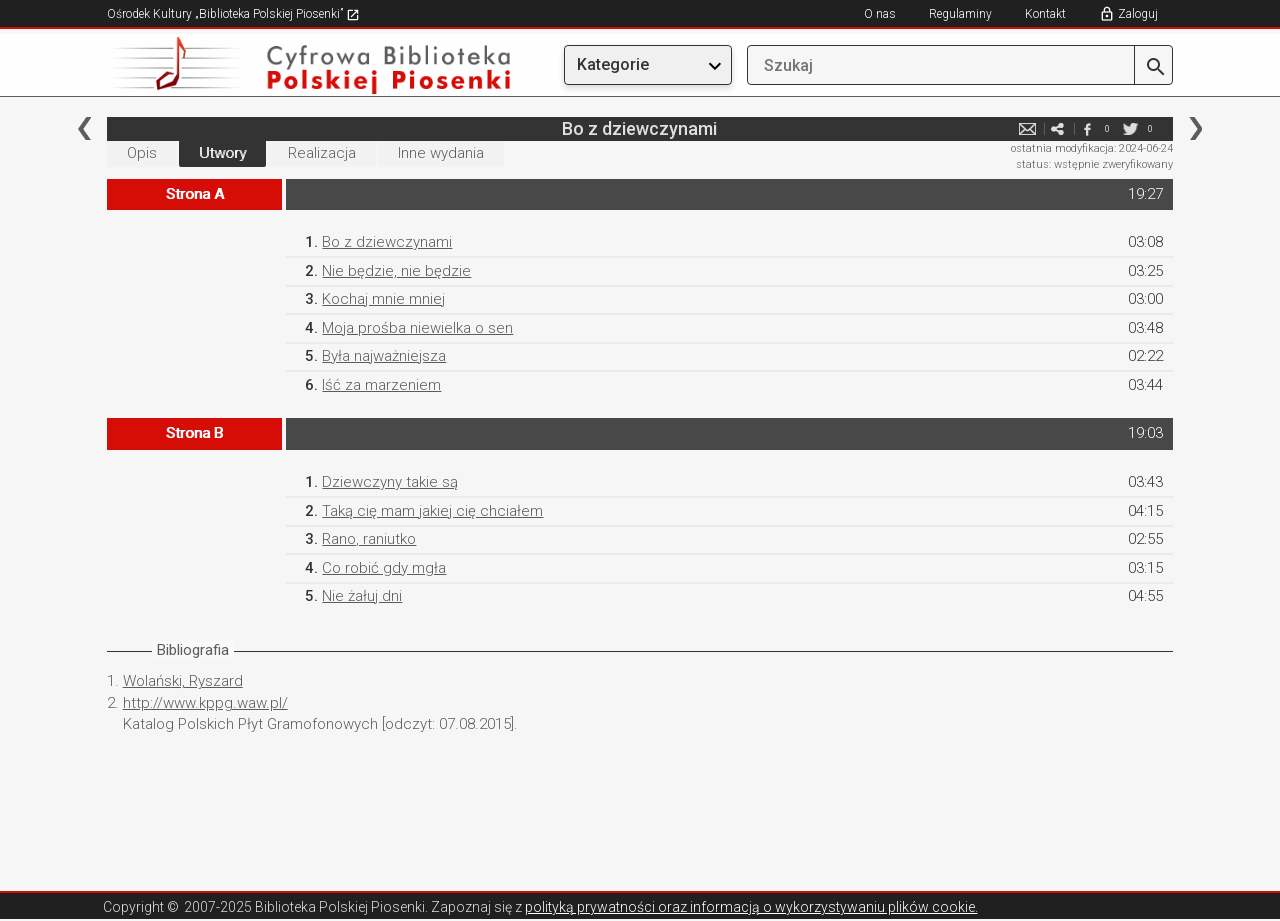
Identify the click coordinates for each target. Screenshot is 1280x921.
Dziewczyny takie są (390, 482)
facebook (1087, 128)
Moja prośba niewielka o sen (417, 328)
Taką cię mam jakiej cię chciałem (432, 511)
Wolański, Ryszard (183, 681)
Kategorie (613, 64)
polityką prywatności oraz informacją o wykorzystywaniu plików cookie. (751, 907)
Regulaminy (960, 14)
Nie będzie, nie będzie (396, 271)
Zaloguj (1138, 14)
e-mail (1027, 128)
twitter (1130, 128)
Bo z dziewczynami (387, 242)
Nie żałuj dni (362, 596)
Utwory (222, 153)
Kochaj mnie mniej (383, 299)
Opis (142, 153)
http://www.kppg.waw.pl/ (205, 703)
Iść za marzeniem (381, 385)
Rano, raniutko (369, 539)
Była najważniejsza (384, 356)
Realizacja (322, 153)
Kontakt (1045, 14)
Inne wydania (441, 153)
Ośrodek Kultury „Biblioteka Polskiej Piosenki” (233, 14)
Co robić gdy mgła (384, 568)
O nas (880, 14)
